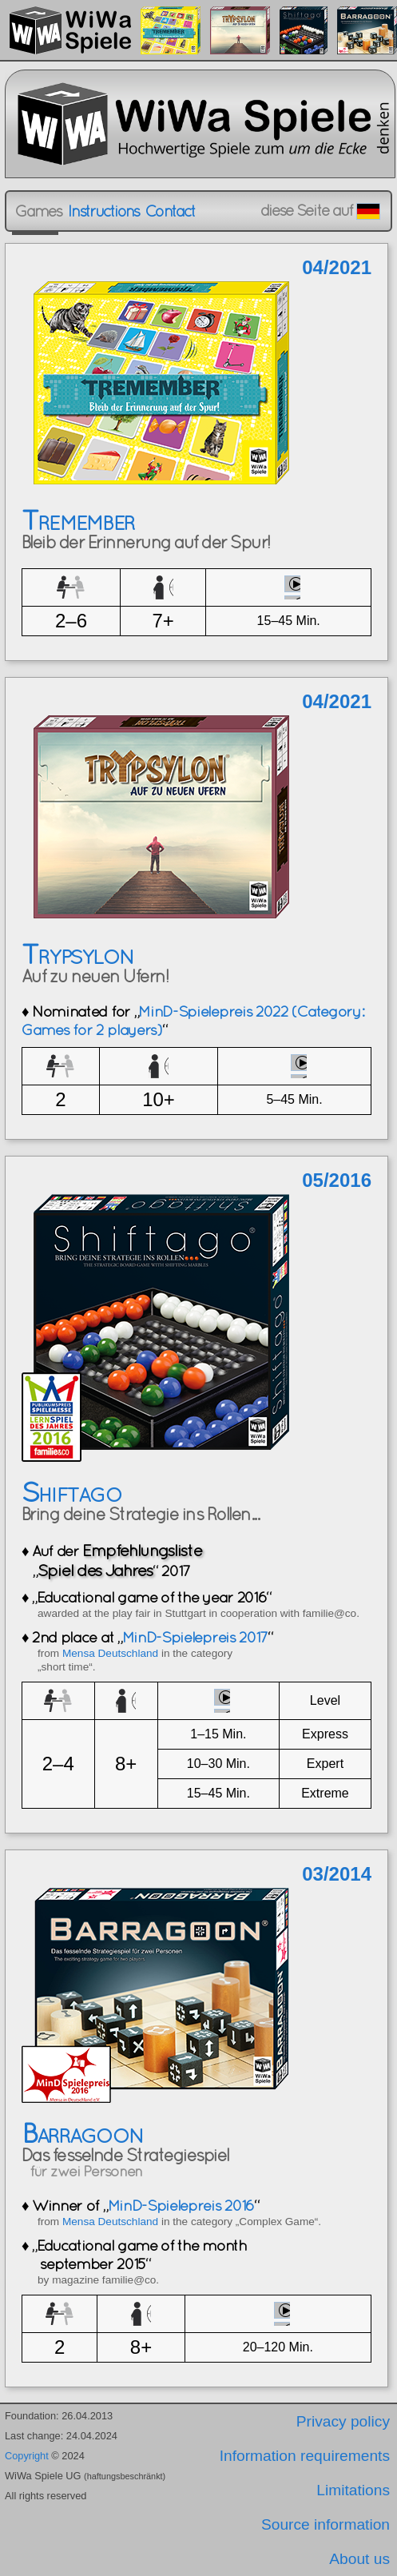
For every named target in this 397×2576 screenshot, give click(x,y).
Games (38, 211)
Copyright (27, 2456)
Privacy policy (343, 2421)
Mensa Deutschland (110, 1653)
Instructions (103, 211)
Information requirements (305, 2455)
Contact (170, 211)
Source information (325, 2524)
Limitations (353, 2490)
